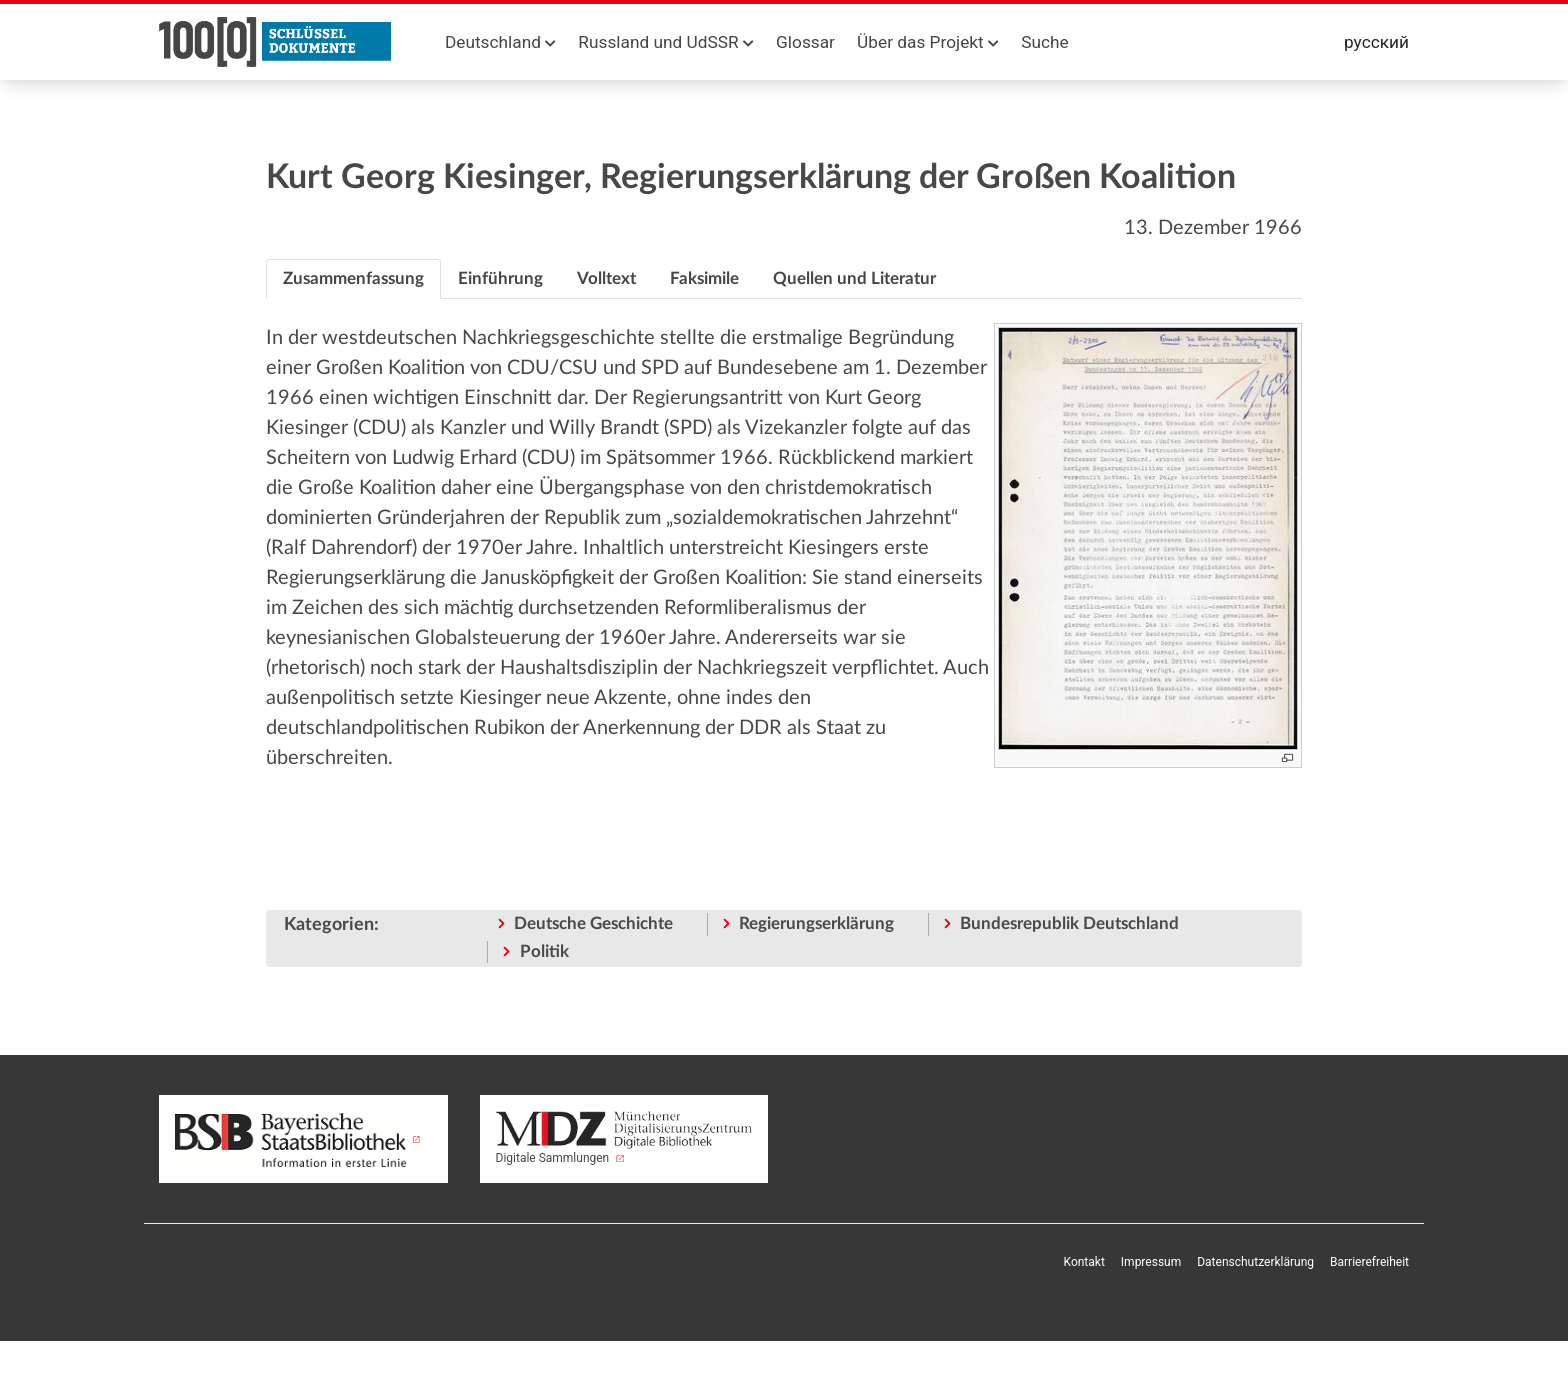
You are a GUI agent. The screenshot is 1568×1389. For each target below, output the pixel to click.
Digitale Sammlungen (624, 1138)
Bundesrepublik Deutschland (1069, 923)
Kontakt (1084, 1262)
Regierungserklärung (816, 923)
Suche (1044, 42)
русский (1376, 42)
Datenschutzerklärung (1255, 1262)
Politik (544, 951)
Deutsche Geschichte (593, 923)
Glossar (805, 42)
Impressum (1151, 1262)
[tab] (353, 279)
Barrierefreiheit (1369, 1262)
